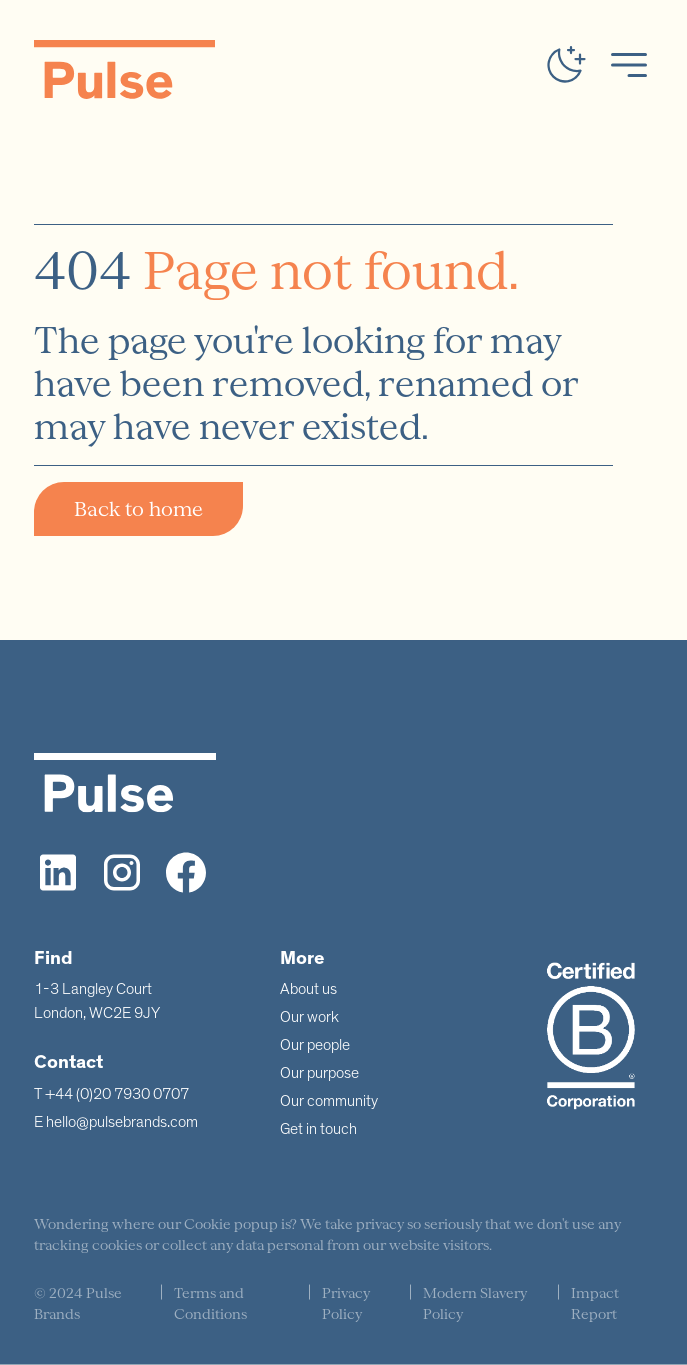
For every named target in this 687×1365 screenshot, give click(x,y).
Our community (329, 1101)
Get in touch (318, 1129)
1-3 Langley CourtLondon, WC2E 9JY (97, 1001)
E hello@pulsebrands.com (116, 1122)
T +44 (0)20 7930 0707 (111, 1094)
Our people (315, 1045)
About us (308, 989)
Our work (309, 1017)
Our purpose (319, 1073)
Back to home (138, 509)
